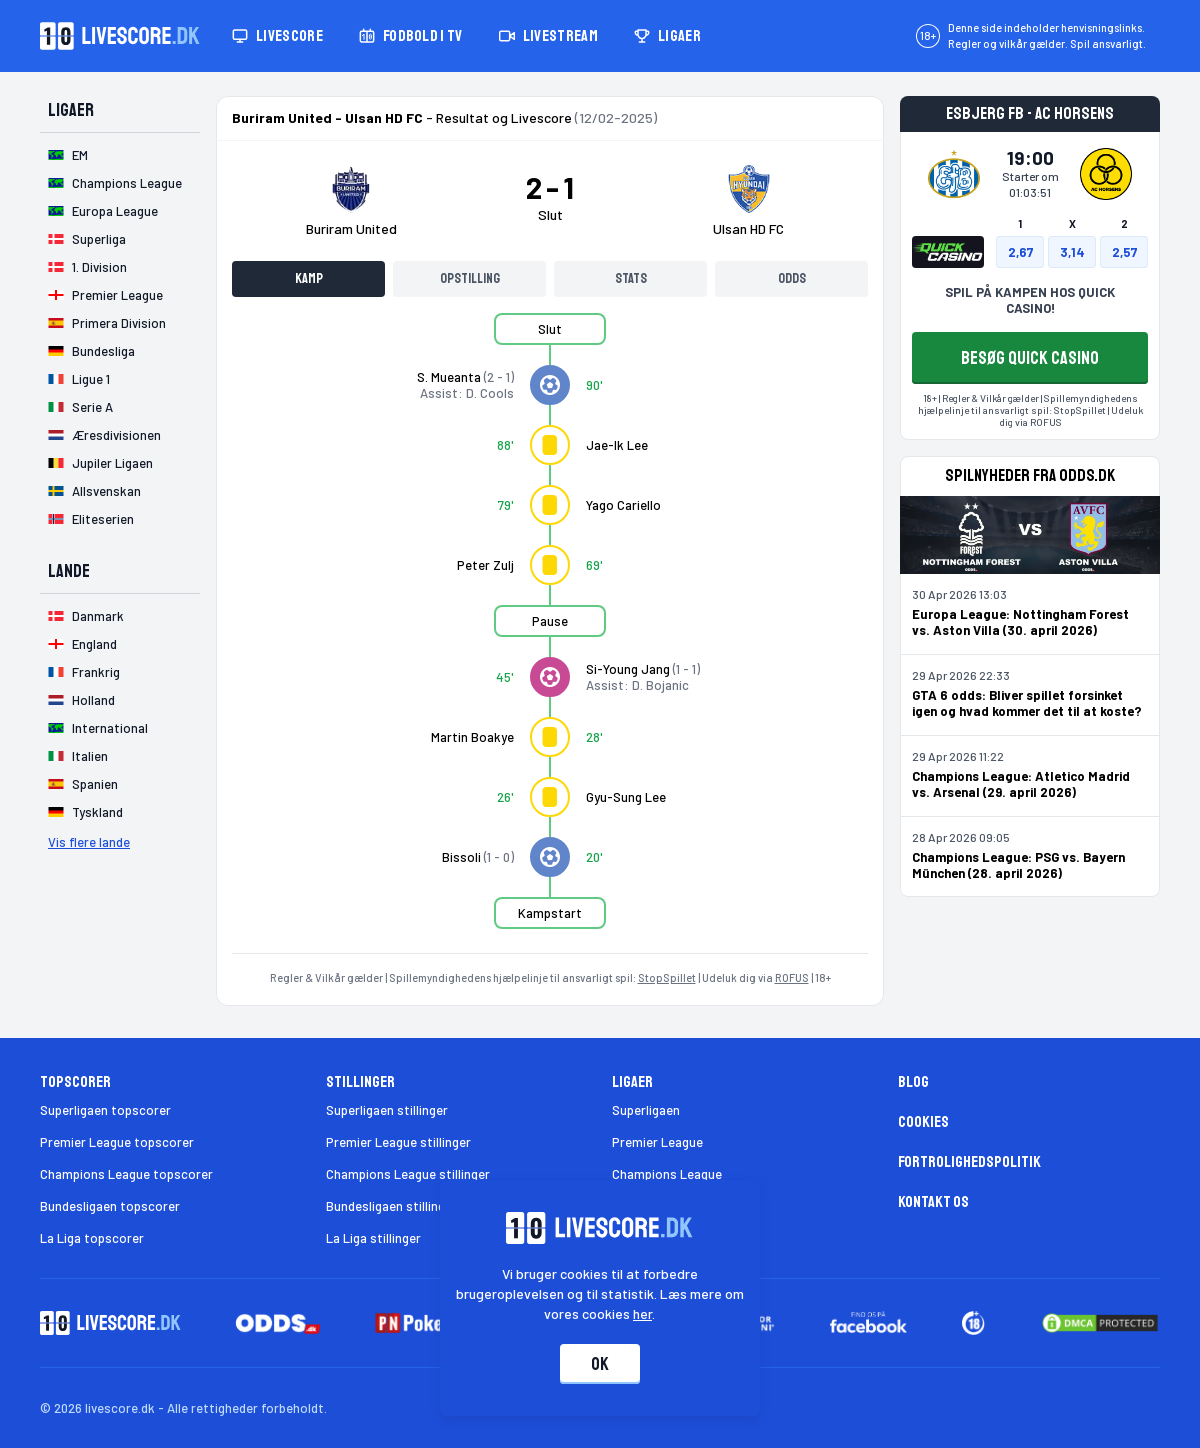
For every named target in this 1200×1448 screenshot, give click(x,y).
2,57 (1124, 252)
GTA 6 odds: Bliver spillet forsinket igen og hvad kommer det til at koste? (1027, 703)
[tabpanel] (550, 633)
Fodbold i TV (411, 36)
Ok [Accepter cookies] (600, 1364)
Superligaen (646, 1110)
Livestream (548, 36)
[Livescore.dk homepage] (120, 36)
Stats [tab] (631, 278)
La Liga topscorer (92, 1238)
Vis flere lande (89, 842)
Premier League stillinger (398, 1142)
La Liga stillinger (373, 1238)
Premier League (657, 1142)
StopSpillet (667, 977)
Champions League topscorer (126, 1174)
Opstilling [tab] (470, 278)
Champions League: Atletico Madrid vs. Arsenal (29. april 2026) (1021, 784)
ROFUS (792, 977)
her (643, 1313)
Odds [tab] (792, 278)
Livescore (277, 36)
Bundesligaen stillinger (391, 1206)
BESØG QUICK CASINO (1030, 358)
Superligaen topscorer (105, 1110)
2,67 (1020, 252)
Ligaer (667, 36)
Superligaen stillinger (387, 1110)
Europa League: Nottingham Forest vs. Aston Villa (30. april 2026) (1020, 622)
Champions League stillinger (408, 1174)
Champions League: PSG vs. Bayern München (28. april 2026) (1018, 865)
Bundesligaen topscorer (110, 1206)
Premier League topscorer (117, 1142)
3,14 (1072, 252)
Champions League (667, 1174)
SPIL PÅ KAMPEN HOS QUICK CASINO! (1030, 300)
